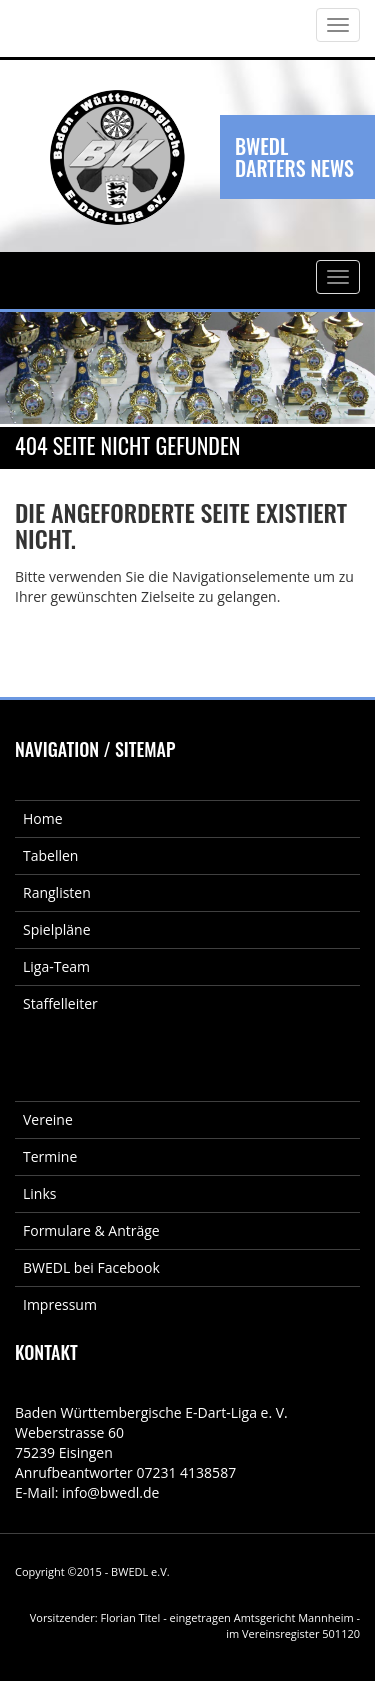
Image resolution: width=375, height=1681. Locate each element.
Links (39, 1193)
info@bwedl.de (110, 1492)
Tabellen (50, 855)
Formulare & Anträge (91, 1230)
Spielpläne (57, 929)
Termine (50, 1156)
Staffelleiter (60, 1003)
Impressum (60, 1304)
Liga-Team (56, 966)
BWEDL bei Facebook (91, 1267)
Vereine (48, 1119)
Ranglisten (57, 892)
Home (43, 818)
